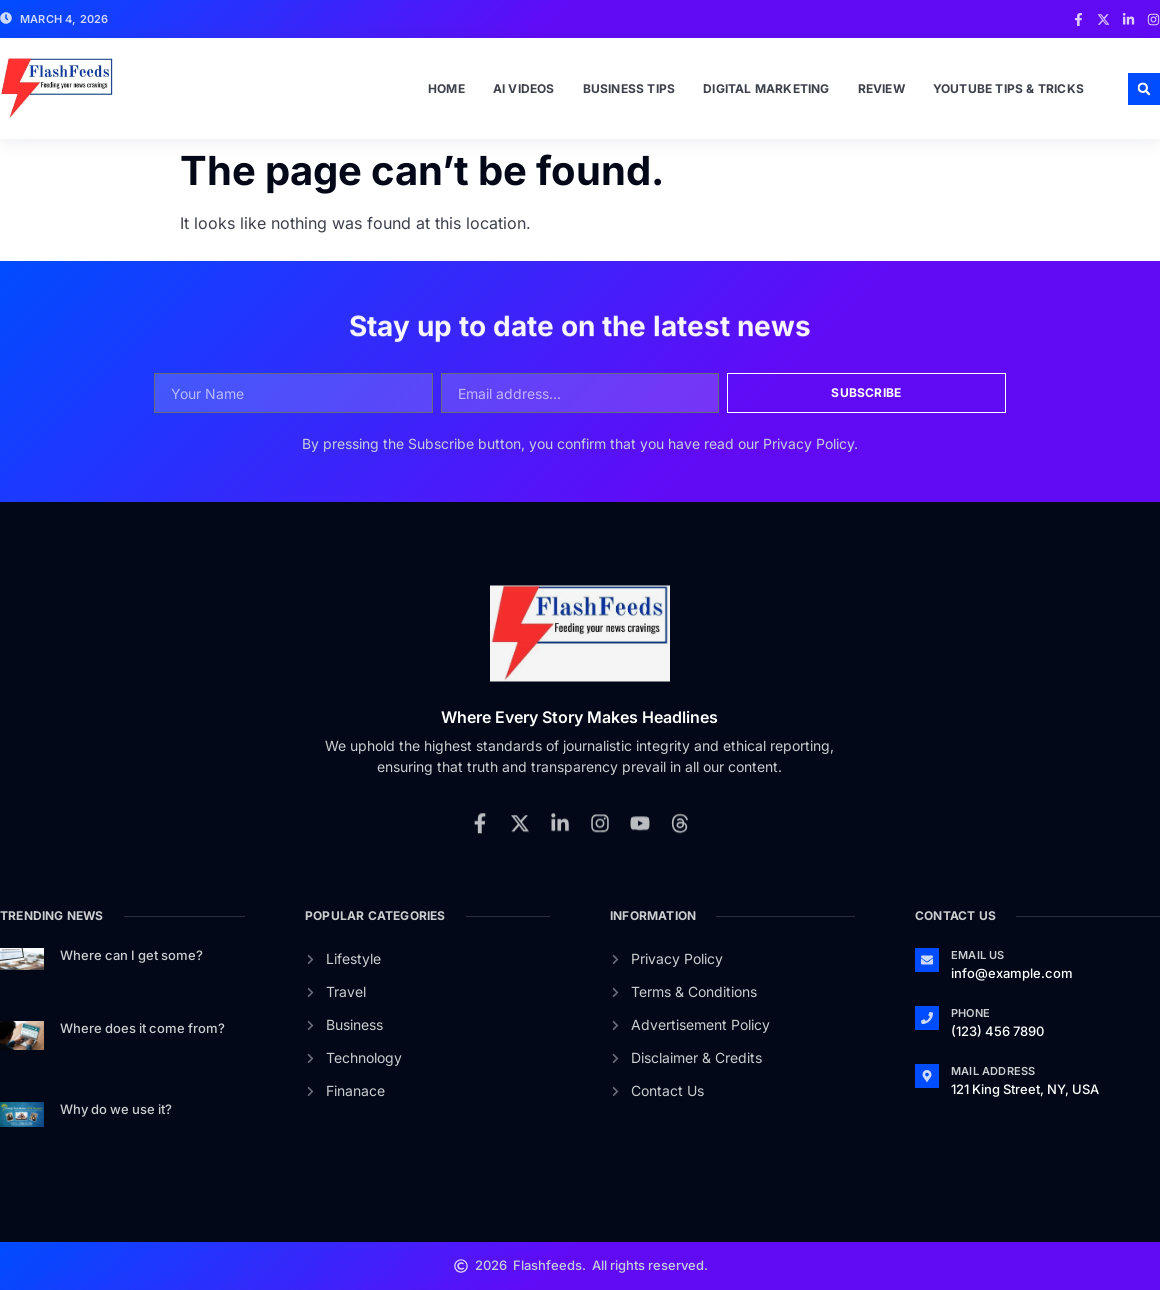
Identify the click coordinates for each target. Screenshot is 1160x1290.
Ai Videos (524, 88)
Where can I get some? (131, 955)
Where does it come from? (142, 1028)
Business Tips (629, 88)
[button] (1144, 89)
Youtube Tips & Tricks (1008, 88)
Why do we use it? (116, 1109)
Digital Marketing (766, 88)
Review (881, 88)
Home (446, 88)
